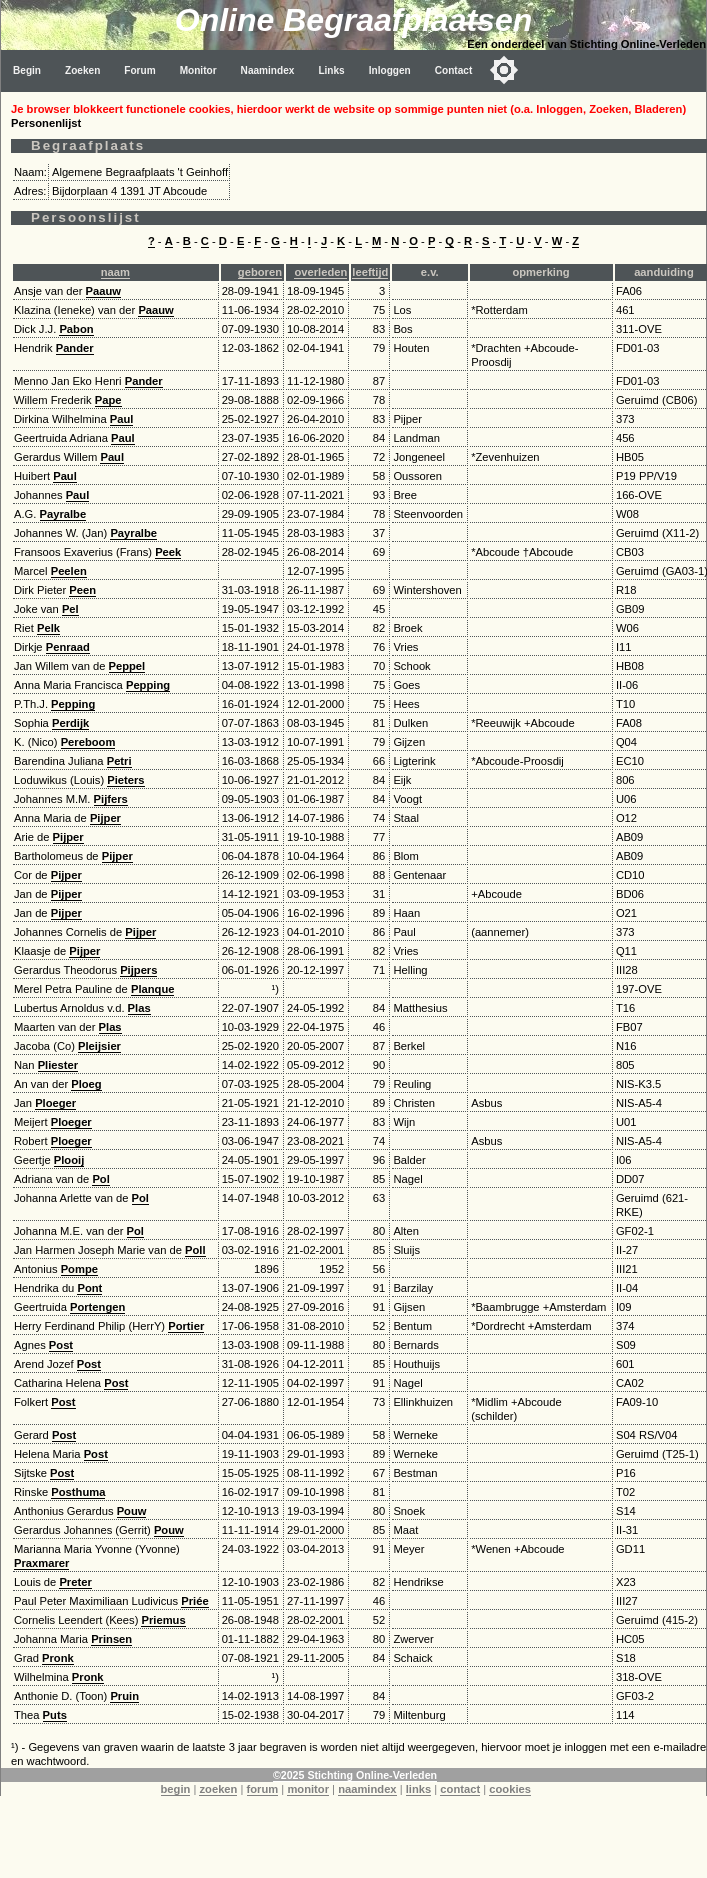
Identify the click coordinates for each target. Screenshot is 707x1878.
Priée (194, 1601)
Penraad (68, 647)
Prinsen (111, 1639)
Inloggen (390, 70)
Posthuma (78, 1492)
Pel (70, 609)
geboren (260, 272)
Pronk (58, 1658)
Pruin (124, 1696)
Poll (195, 1250)
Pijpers (138, 970)
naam (115, 272)
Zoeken (82, 70)
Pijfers (111, 799)
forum (263, 1789)
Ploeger (55, 1103)
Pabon (76, 329)
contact (460, 1789)
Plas (139, 1008)
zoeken (218, 1789)
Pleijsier (99, 1046)
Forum (139, 70)
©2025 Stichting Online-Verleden (355, 1775)
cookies (510, 1789)
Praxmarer (41, 1563)
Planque (153, 989)
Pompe (79, 1269)
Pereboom (88, 742)
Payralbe (63, 514)
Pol (100, 1179)
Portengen (97, 1307)
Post (61, 1345)
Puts (55, 1715)
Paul (122, 419)
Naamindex (268, 70)
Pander (75, 348)
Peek (168, 552)
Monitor (198, 70)
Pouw (132, 1511)
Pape (108, 400)
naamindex (367, 1789)
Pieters (125, 780)
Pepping (148, 685)
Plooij (69, 1160)
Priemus (163, 1620)
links (419, 1789)
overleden (320, 272)
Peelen (69, 571)
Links (331, 70)
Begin (27, 70)
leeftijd (370, 272)
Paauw (103, 291)
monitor (308, 1789)
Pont (89, 1288)
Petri (119, 761)
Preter (75, 1582)
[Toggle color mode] (504, 70)
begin (176, 1789)
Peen (82, 590)
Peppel (127, 666)
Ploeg (86, 1084)
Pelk (48, 628)
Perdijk (70, 723)
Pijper (105, 818)
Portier (186, 1326)
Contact (454, 70)
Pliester (58, 1065)
